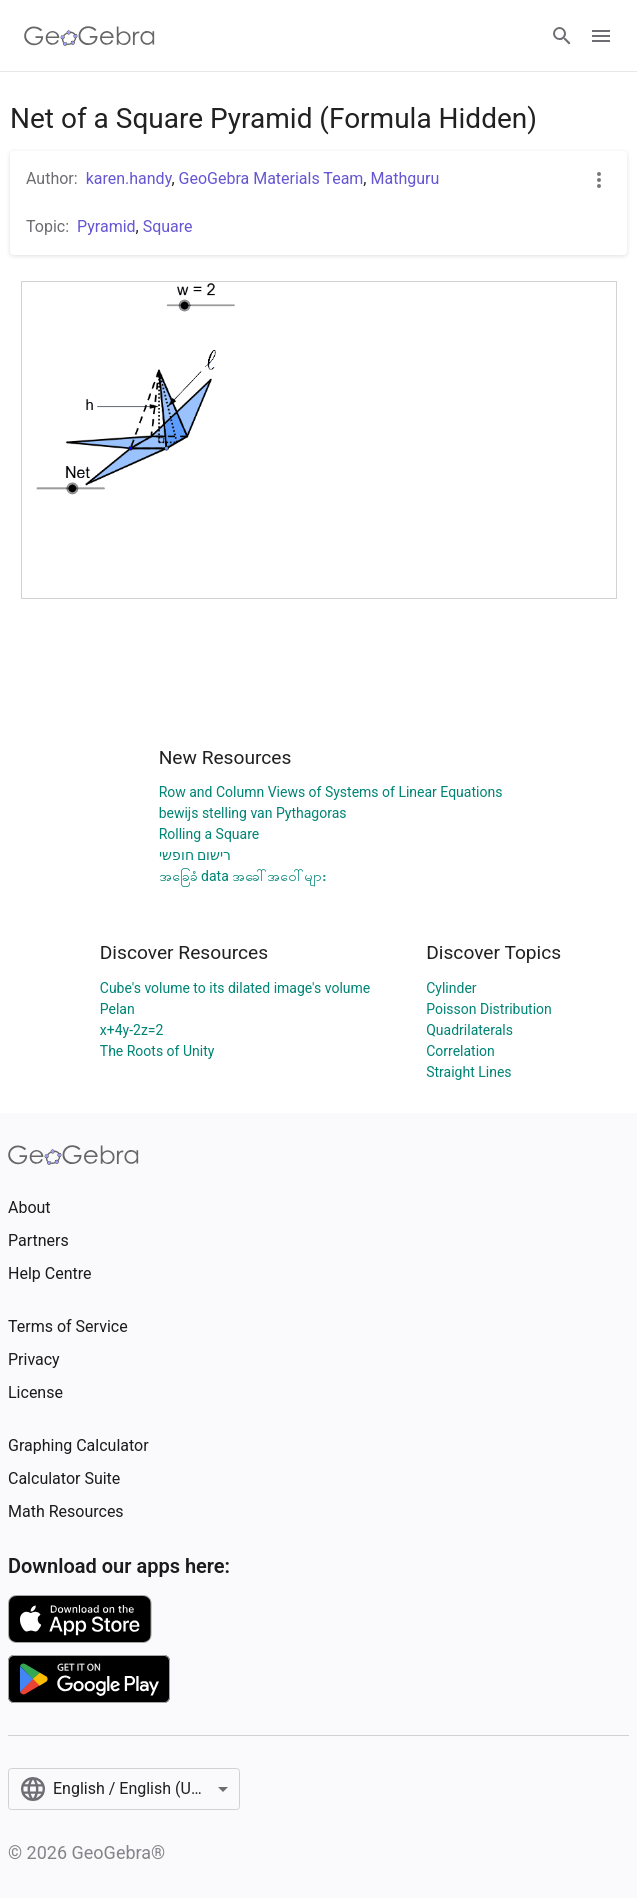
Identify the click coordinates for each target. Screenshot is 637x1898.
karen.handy (129, 178)
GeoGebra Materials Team (271, 178)
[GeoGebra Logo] (89, 36)
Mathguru (404, 178)
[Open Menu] (601, 36)
